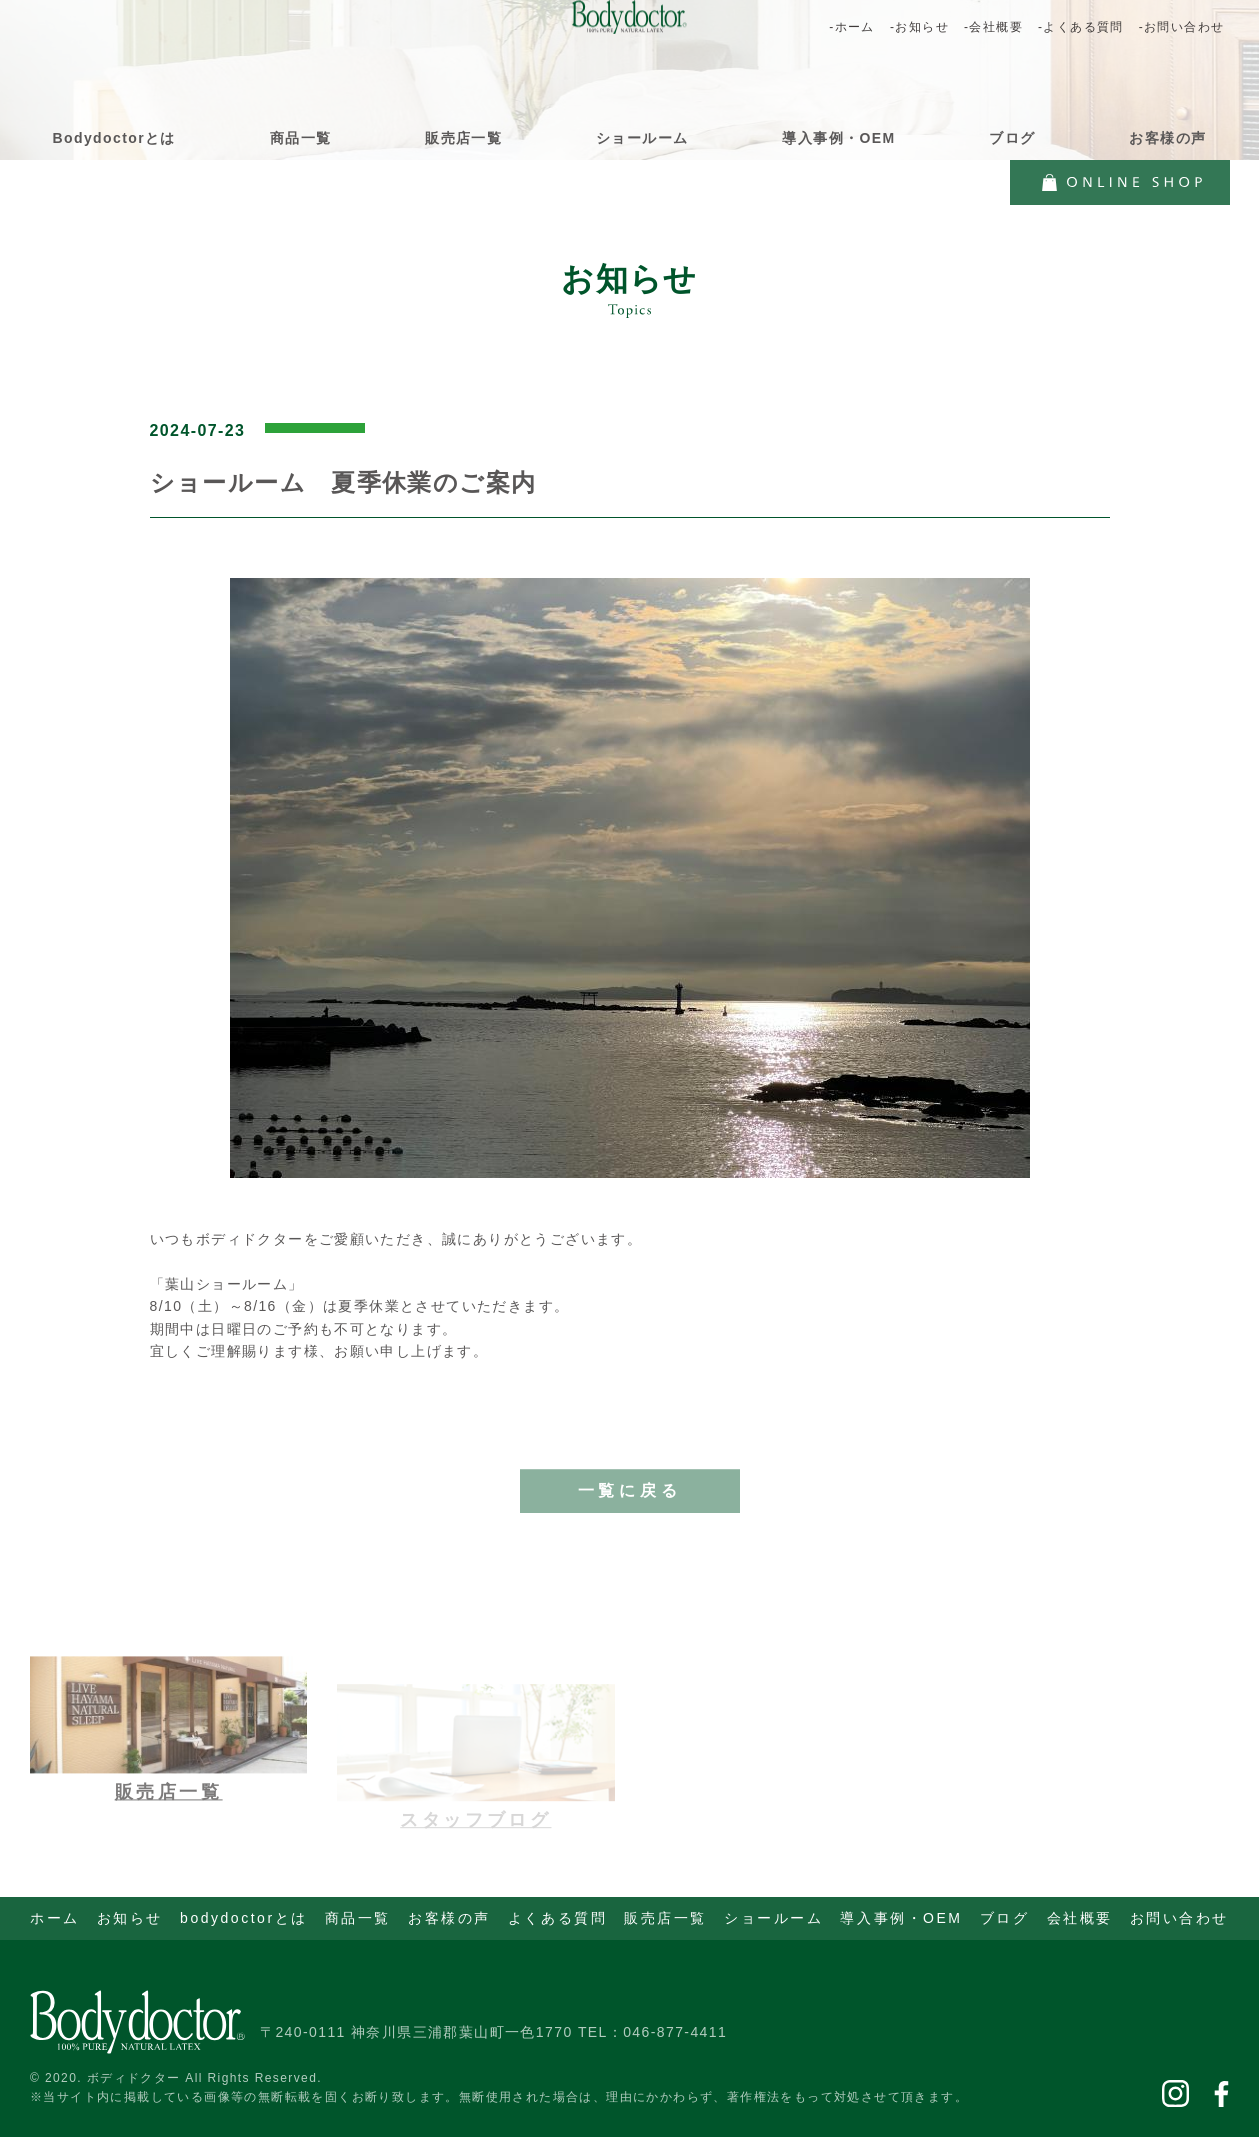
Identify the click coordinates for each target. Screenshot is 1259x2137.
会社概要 (1080, 1918)
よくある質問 (557, 1918)
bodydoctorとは (244, 1918)
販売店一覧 (463, 138)
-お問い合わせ (1182, 27)
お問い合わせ (1179, 1918)
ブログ (1012, 138)
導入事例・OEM (838, 138)
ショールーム (642, 138)
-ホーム (852, 27)
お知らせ (130, 1918)
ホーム (55, 1918)
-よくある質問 (1081, 27)
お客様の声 (1167, 138)
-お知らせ (919, 27)
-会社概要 (993, 27)
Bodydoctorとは (114, 138)
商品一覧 (301, 138)
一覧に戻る (630, 1507)
